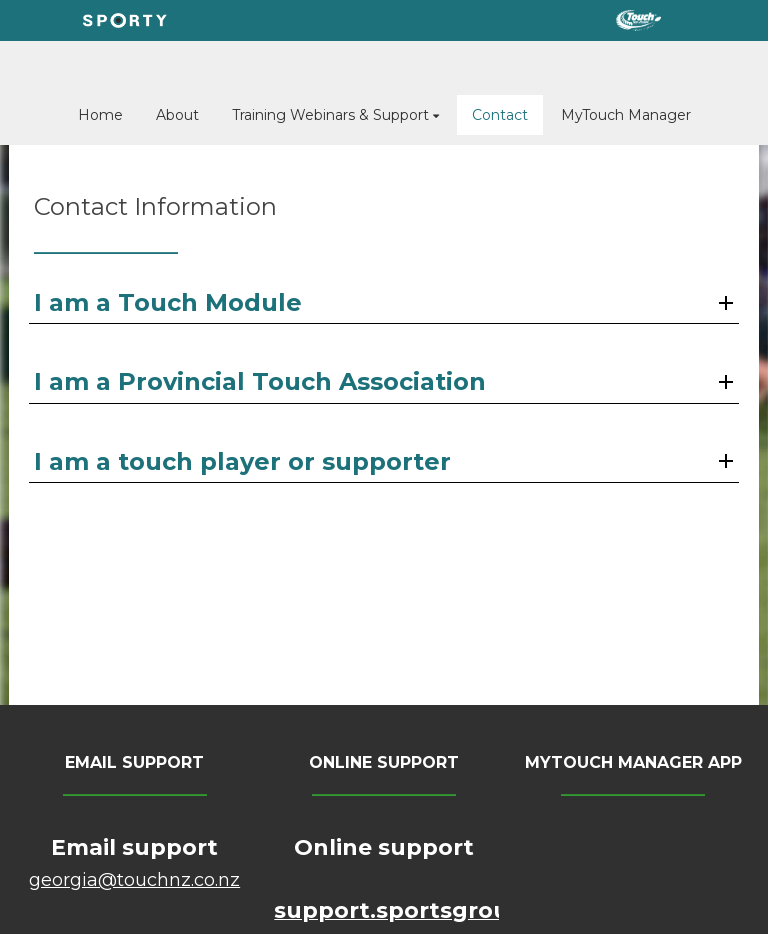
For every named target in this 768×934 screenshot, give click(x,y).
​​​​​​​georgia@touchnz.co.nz (134, 880)
